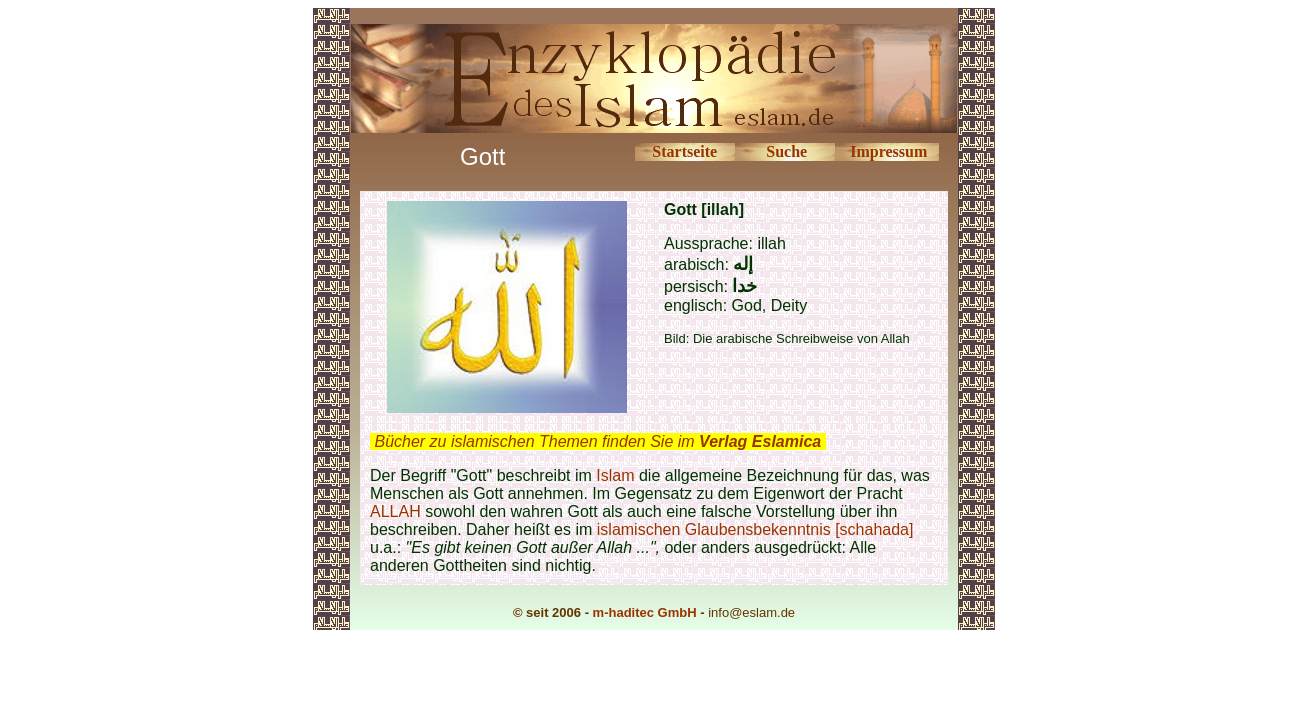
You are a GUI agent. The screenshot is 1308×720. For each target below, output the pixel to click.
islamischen (639, 529)
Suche (786, 151)
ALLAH (395, 511)
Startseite (684, 151)
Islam (615, 475)
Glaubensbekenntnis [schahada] (799, 529)
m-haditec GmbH (645, 612)
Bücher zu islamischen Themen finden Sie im (597, 441)
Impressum (888, 151)
